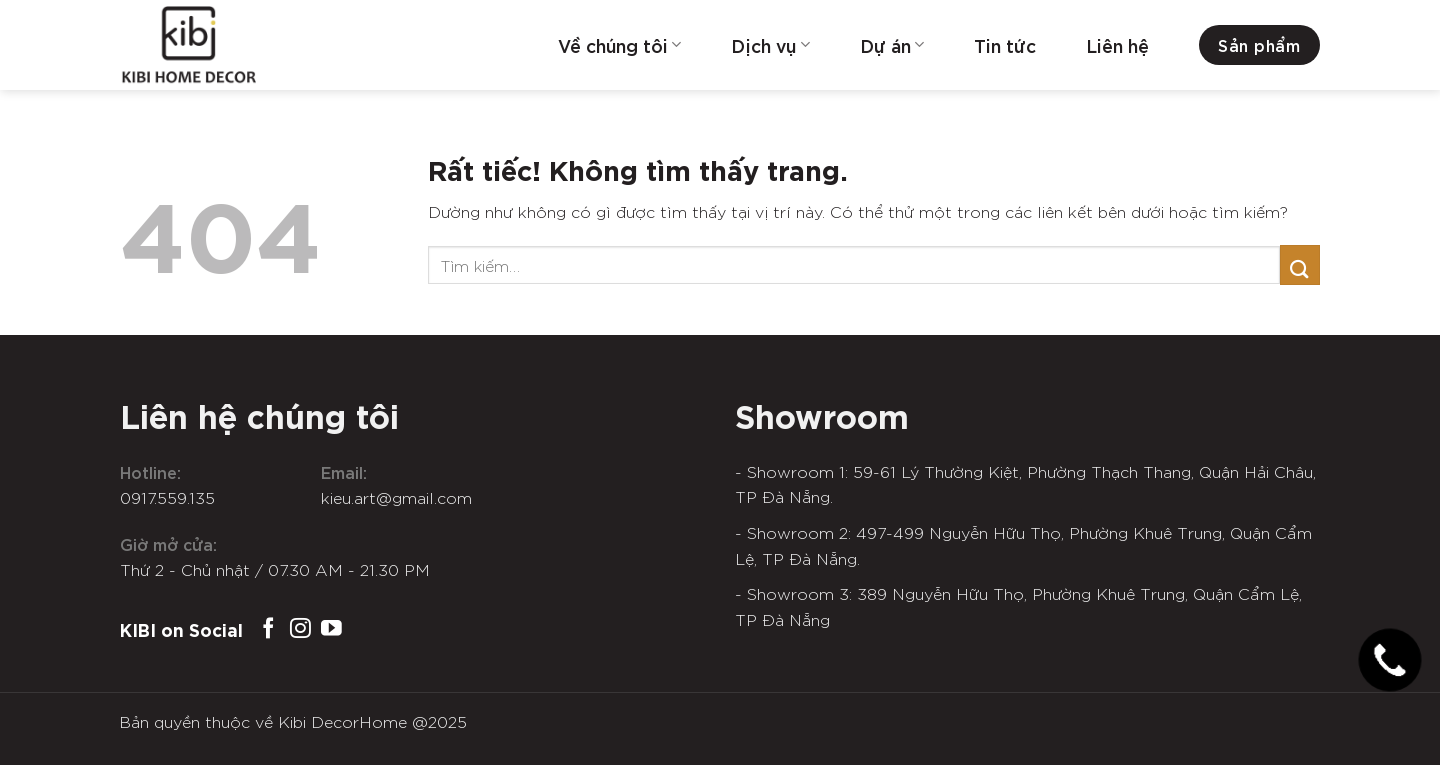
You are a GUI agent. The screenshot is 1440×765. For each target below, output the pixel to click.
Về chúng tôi (619, 45)
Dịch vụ (770, 45)
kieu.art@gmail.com (396, 497)
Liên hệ (1117, 45)
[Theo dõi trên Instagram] (300, 629)
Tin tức (1005, 45)
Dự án (892, 45)
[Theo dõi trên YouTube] (331, 629)
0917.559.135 (167, 497)
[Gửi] (1300, 264)
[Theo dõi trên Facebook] (268, 629)
